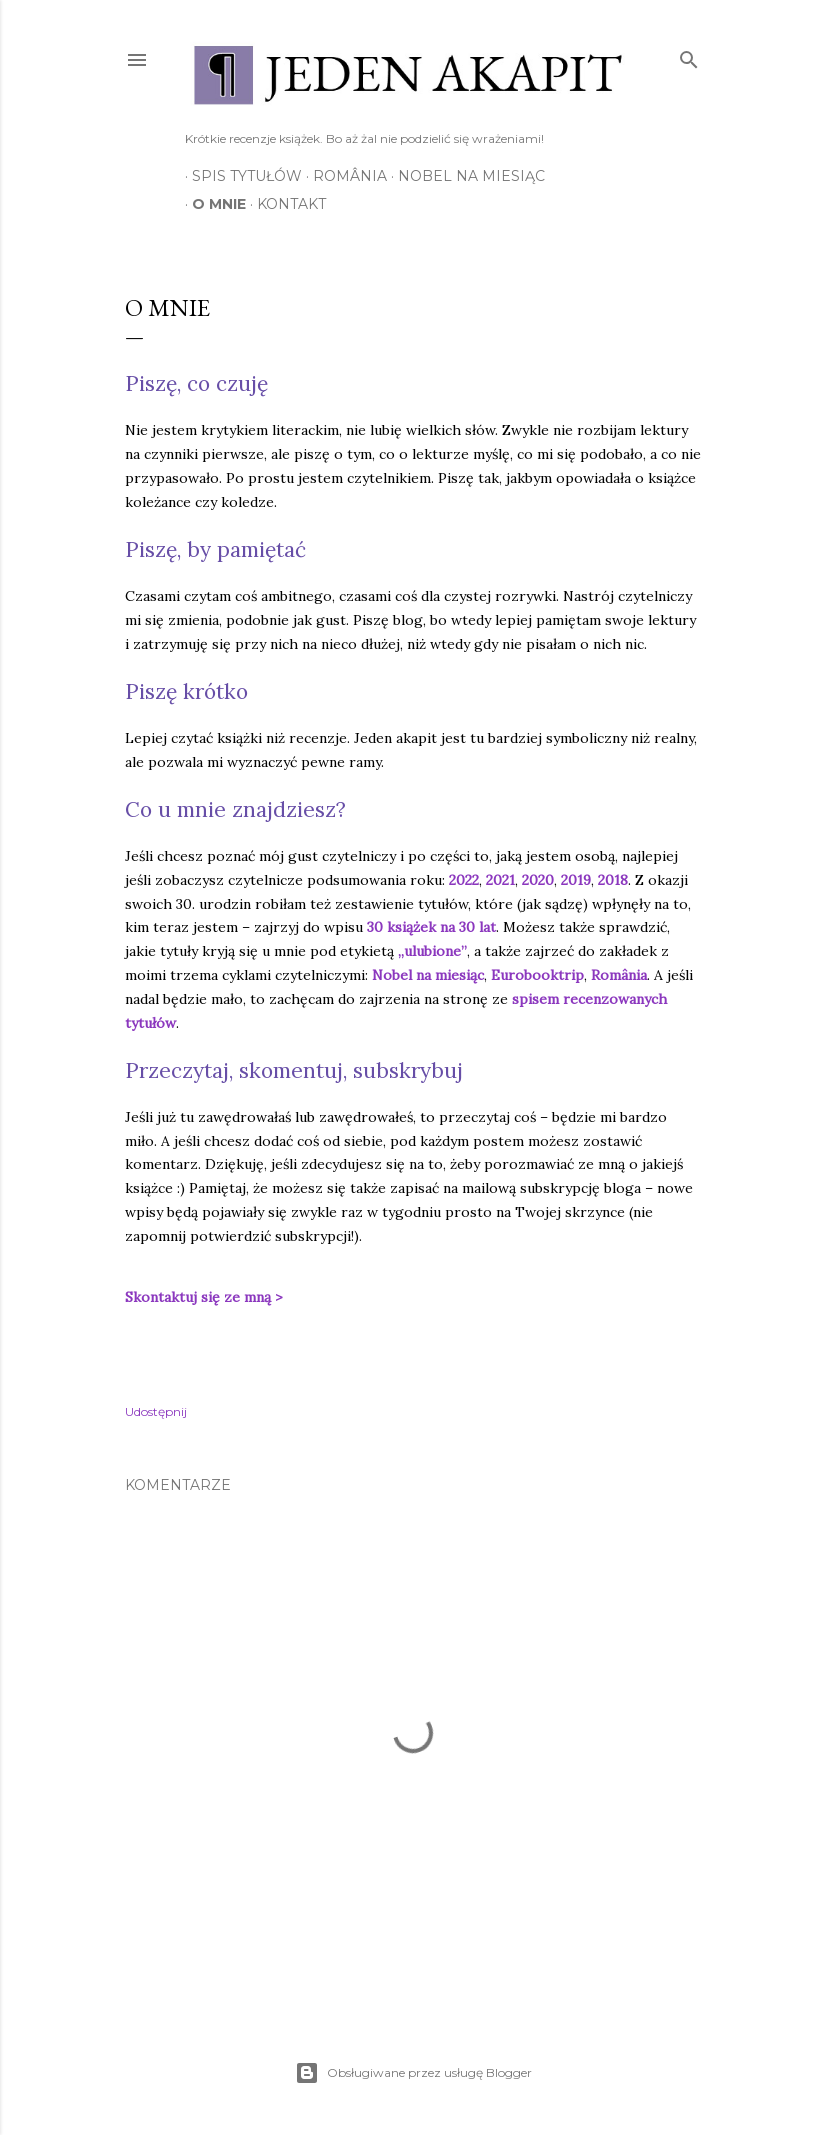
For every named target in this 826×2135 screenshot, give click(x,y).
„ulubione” (432, 951)
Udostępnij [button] (156, 1411)
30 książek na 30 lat (431, 927)
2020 (538, 880)
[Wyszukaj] (689, 55)
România (343, 176)
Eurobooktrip (537, 975)
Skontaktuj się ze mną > (206, 1297)
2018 (613, 880)
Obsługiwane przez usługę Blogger (413, 2073)
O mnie (212, 204)
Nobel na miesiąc (464, 176)
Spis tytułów (240, 176)
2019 (576, 880)
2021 (500, 880)
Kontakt (284, 204)
